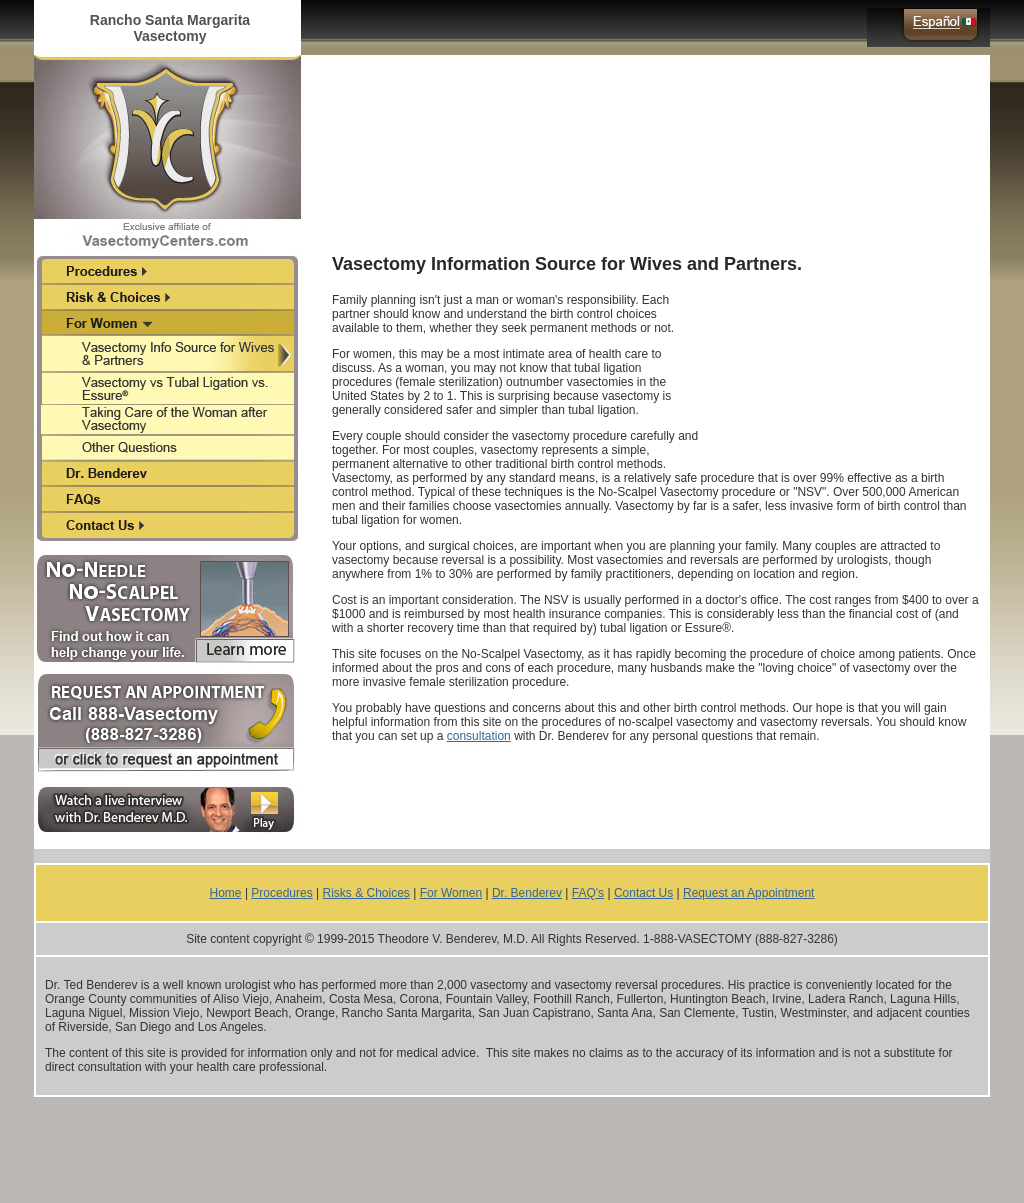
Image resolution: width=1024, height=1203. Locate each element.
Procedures (281, 893)
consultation (479, 736)
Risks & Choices (366, 893)
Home (226, 893)
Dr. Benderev (527, 893)
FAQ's (588, 893)
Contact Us (643, 893)
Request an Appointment (748, 893)
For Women (451, 893)
